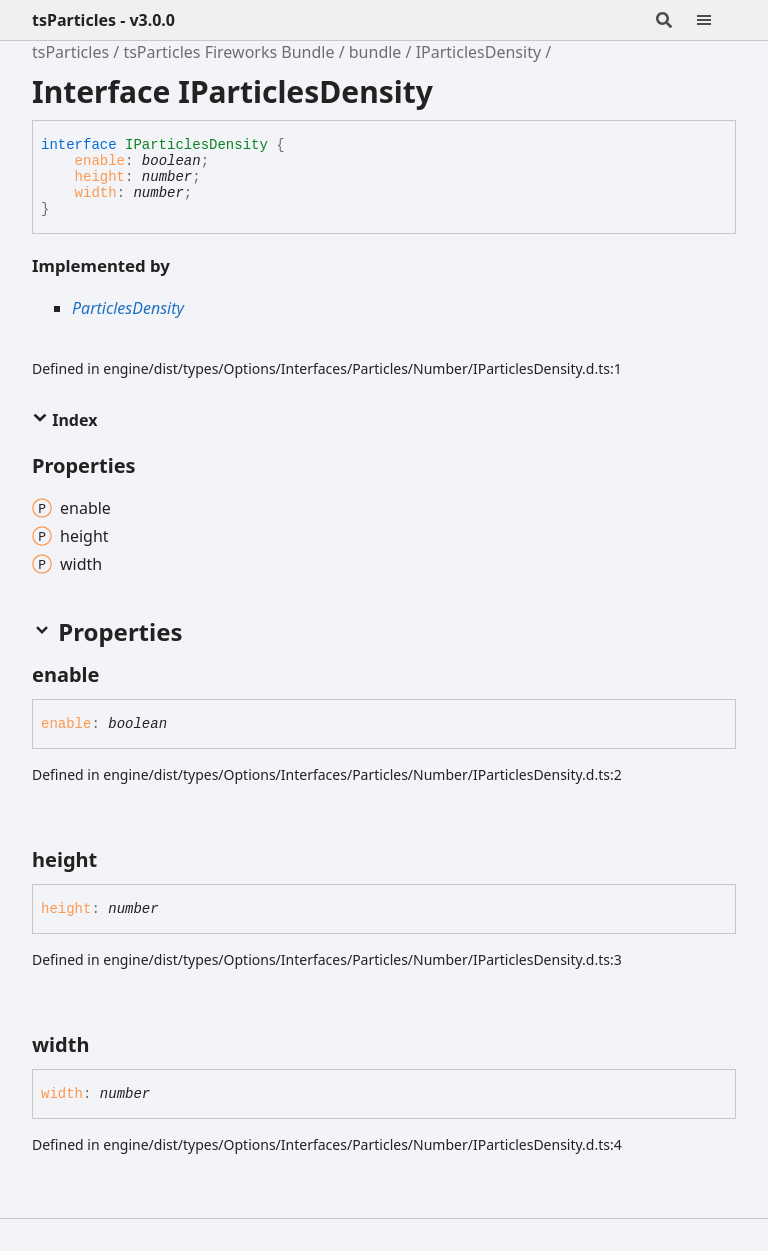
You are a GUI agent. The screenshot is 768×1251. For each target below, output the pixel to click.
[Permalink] (117, 675)
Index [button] (64, 420)
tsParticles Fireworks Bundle (228, 52)
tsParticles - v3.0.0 (103, 20)
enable (100, 161)
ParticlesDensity (128, 308)
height (100, 177)
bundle (375, 52)
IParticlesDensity (478, 52)
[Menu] (716, 20)
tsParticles (70, 52)
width (96, 193)
